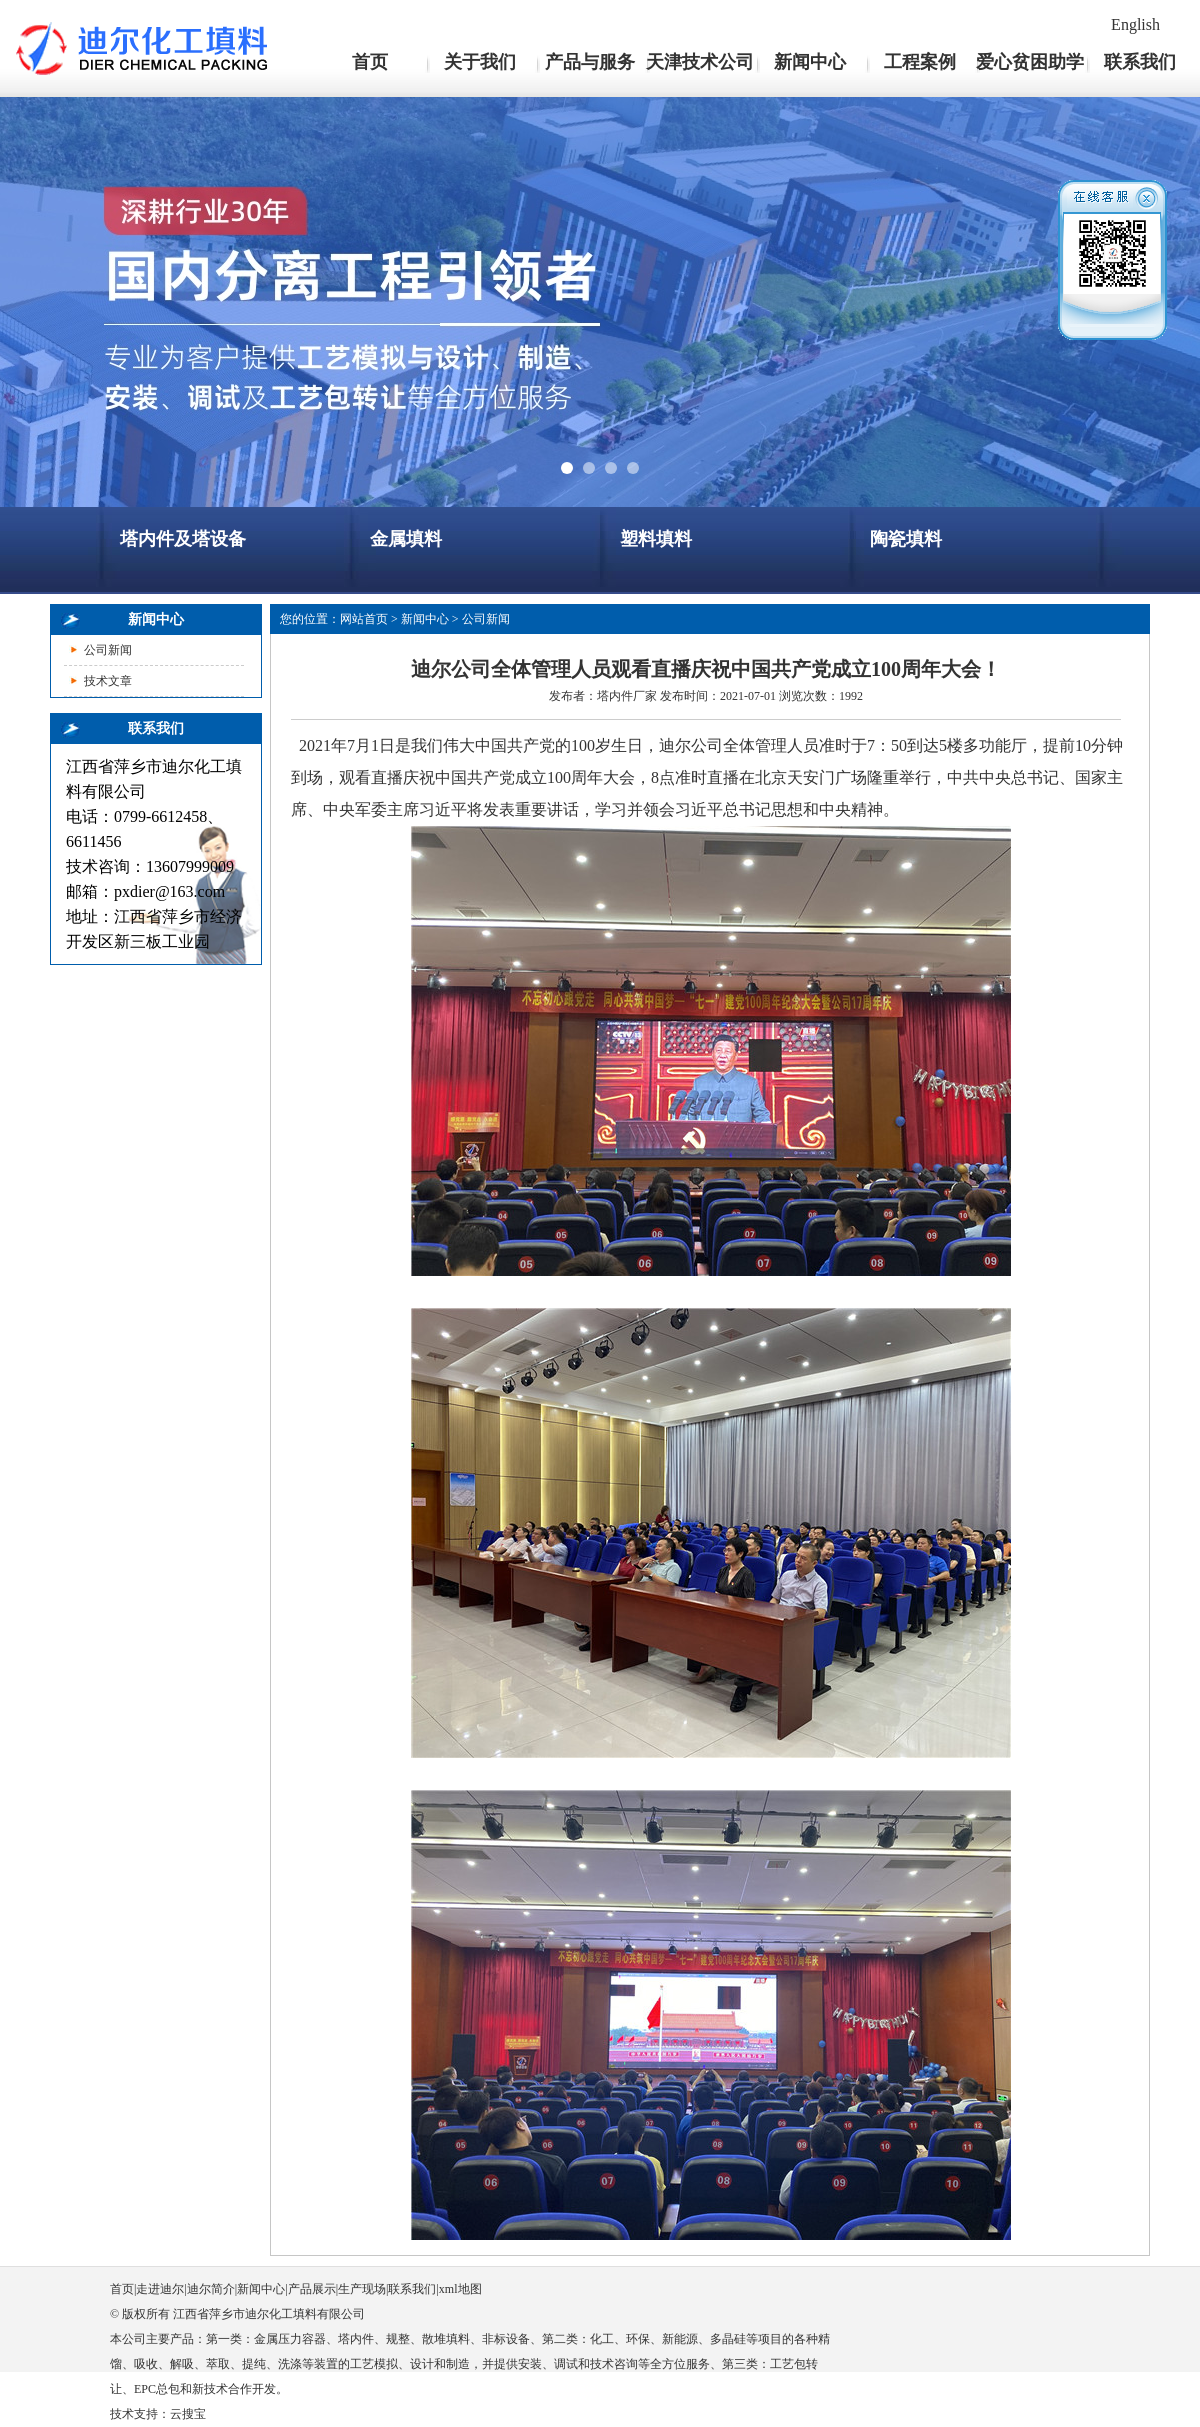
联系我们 (1140, 62)
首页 (370, 62)
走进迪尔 (160, 2289)
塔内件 (615, 696)
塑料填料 (656, 539)
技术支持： (140, 2414)
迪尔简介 (211, 2289)
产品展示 (312, 2289)
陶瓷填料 (906, 539)
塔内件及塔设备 (183, 539)
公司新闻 (108, 650)
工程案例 (920, 62)
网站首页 (364, 619)
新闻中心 (810, 62)
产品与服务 (590, 62)
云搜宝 (188, 2414)
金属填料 (406, 539)
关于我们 (480, 62)
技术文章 (108, 681)
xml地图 (460, 2289)
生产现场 (362, 2289)
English (1135, 24)
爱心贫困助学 (1030, 62)
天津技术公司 (700, 62)
